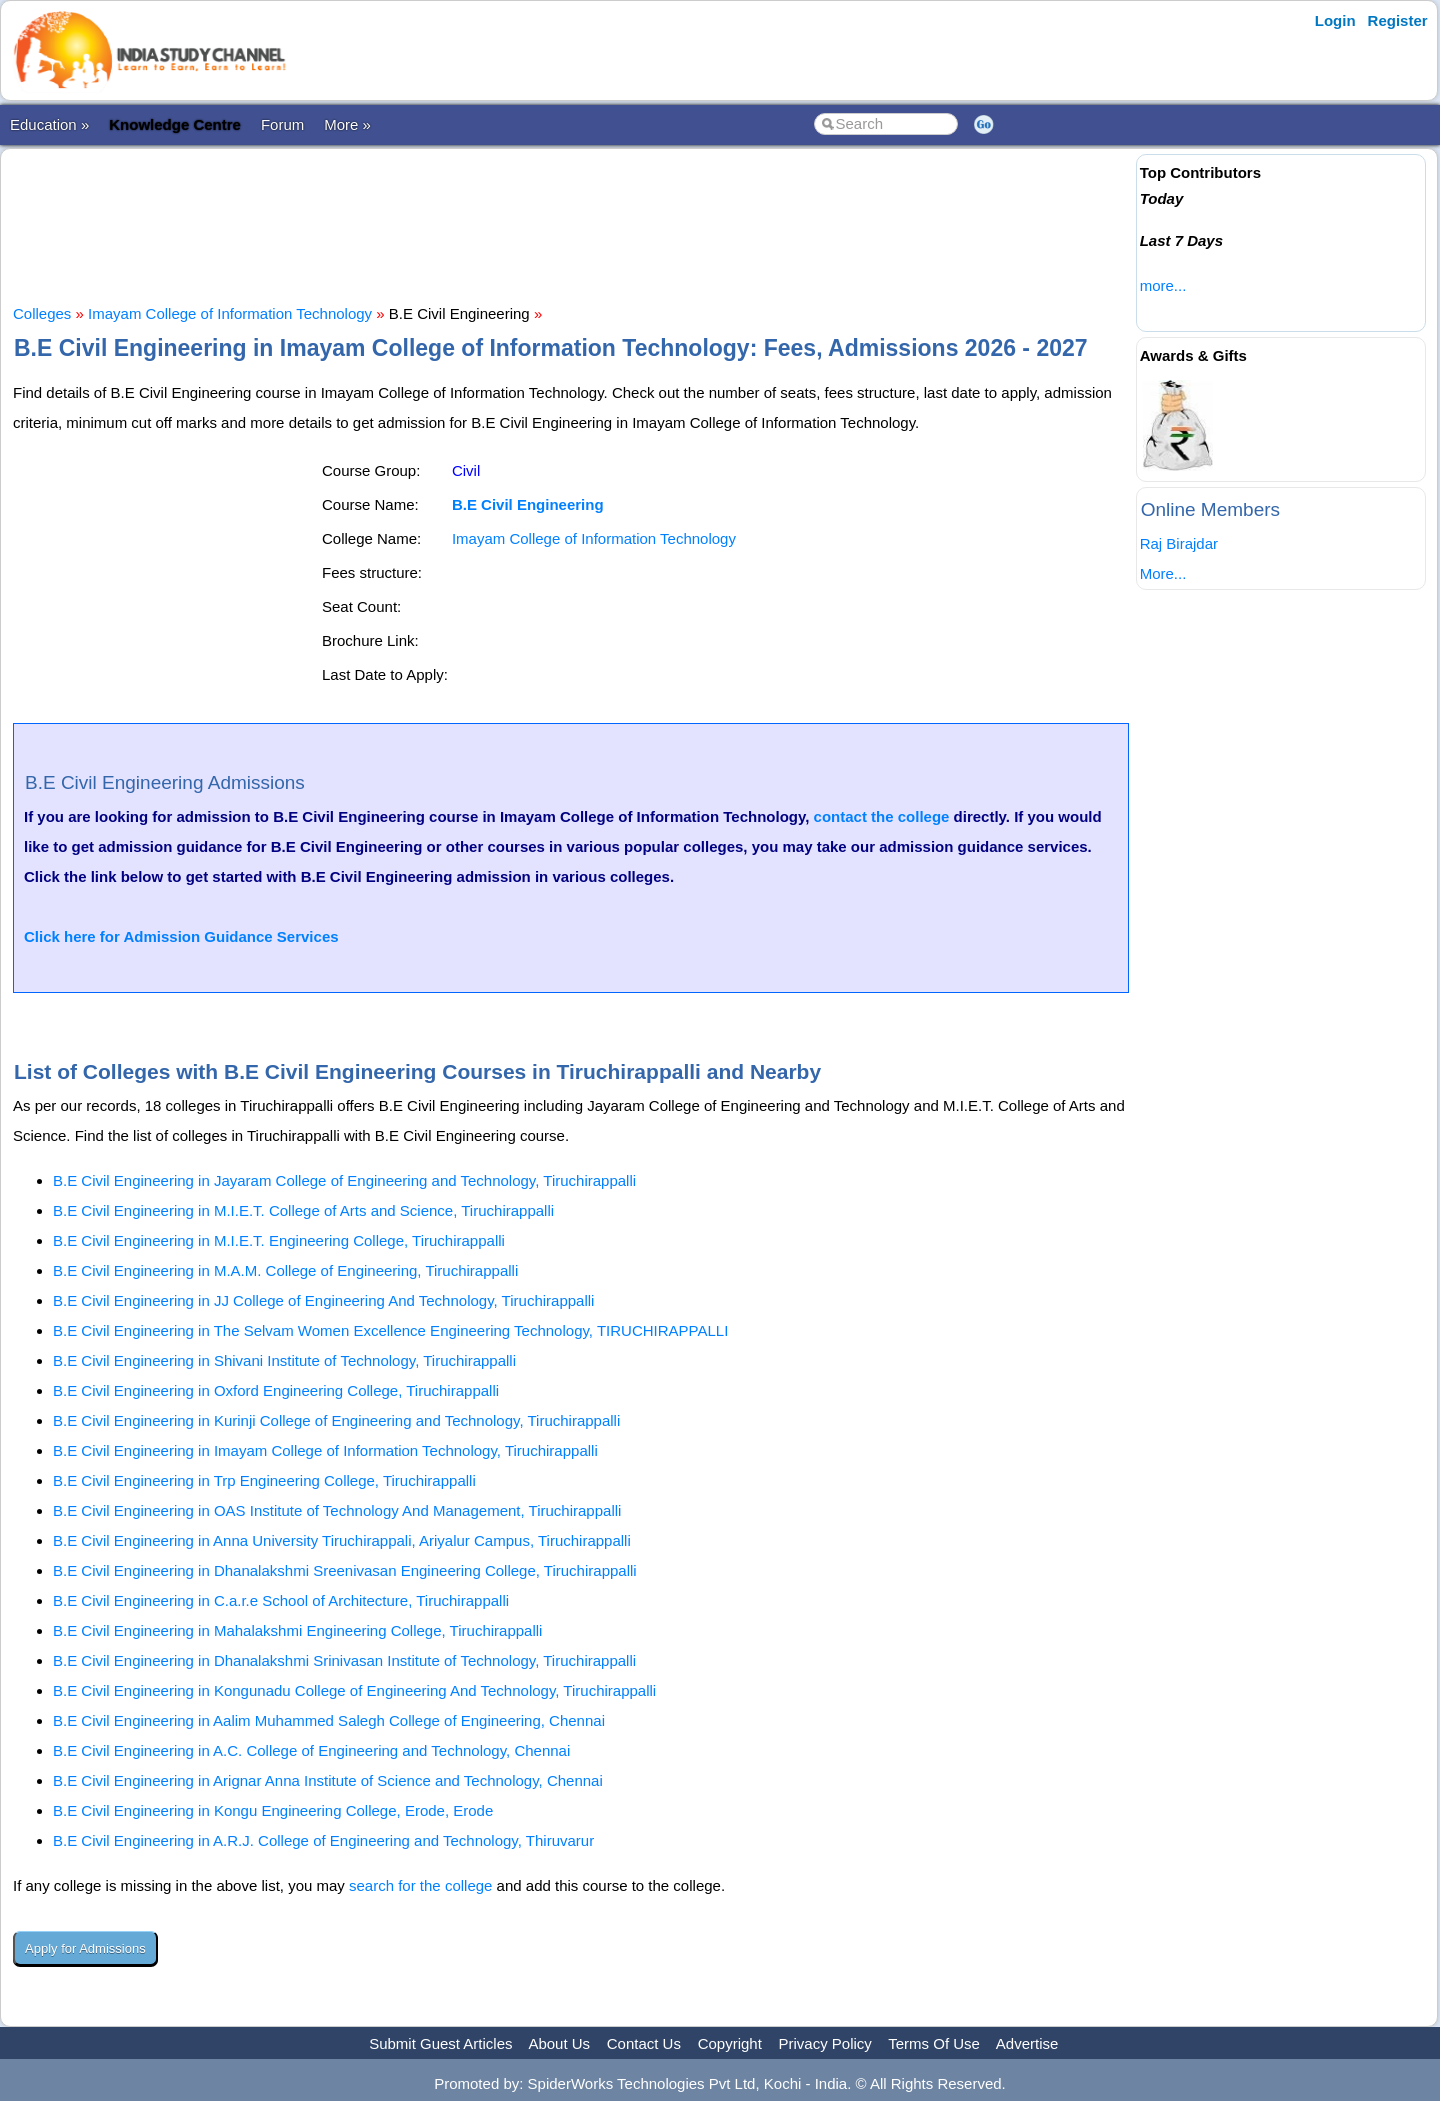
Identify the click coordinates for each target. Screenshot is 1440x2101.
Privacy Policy (825, 2043)
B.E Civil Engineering (528, 504)
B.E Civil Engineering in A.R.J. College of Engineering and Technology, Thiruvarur (323, 1840)
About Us (559, 2043)
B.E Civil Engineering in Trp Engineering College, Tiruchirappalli (264, 1480)
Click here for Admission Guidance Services (181, 936)
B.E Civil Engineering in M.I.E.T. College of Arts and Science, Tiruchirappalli (303, 1210)
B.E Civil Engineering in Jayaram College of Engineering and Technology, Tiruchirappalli (344, 1180)
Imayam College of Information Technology (230, 313)
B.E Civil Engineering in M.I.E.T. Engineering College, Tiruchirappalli (279, 1240)
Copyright (730, 2043)
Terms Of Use (934, 2043)
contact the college (882, 816)
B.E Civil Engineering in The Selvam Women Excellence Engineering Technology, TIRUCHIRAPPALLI (390, 1330)
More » (347, 124)
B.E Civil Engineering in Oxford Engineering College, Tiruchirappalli (276, 1390)
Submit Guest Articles (440, 2043)
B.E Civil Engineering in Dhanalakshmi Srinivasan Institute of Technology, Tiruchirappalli (344, 1660)
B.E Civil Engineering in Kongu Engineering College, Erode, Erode (273, 1810)
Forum (282, 124)
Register (1398, 20)
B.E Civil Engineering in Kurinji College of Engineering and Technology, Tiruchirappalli (336, 1420)
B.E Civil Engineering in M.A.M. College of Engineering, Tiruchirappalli (285, 1270)
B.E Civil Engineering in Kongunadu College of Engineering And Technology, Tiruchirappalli (354, 1690)
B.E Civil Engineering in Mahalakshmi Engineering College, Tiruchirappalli (297, 1630)
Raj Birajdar (1179, 543)
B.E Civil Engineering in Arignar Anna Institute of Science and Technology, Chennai (328, 1780)
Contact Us (644, 2043)
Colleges (42, 313)
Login (1335, 20)
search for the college (420, 1885)
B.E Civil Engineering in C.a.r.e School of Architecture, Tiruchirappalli (281, 1600)
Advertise (1027, 2043)
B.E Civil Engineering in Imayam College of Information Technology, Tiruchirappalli (325, 1450)
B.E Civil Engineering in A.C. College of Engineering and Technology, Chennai (311, 1750)
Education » (49, 124)
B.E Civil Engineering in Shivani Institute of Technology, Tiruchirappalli (284, 1360)
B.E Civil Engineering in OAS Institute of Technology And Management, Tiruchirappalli (337, 1510)
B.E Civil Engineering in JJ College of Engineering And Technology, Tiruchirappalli (323, 1300)
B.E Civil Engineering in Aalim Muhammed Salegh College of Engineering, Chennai (329, 1720)
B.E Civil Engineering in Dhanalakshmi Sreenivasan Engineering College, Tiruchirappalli (345, 1570)
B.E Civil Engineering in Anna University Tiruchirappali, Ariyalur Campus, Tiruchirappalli (342, 1540)
